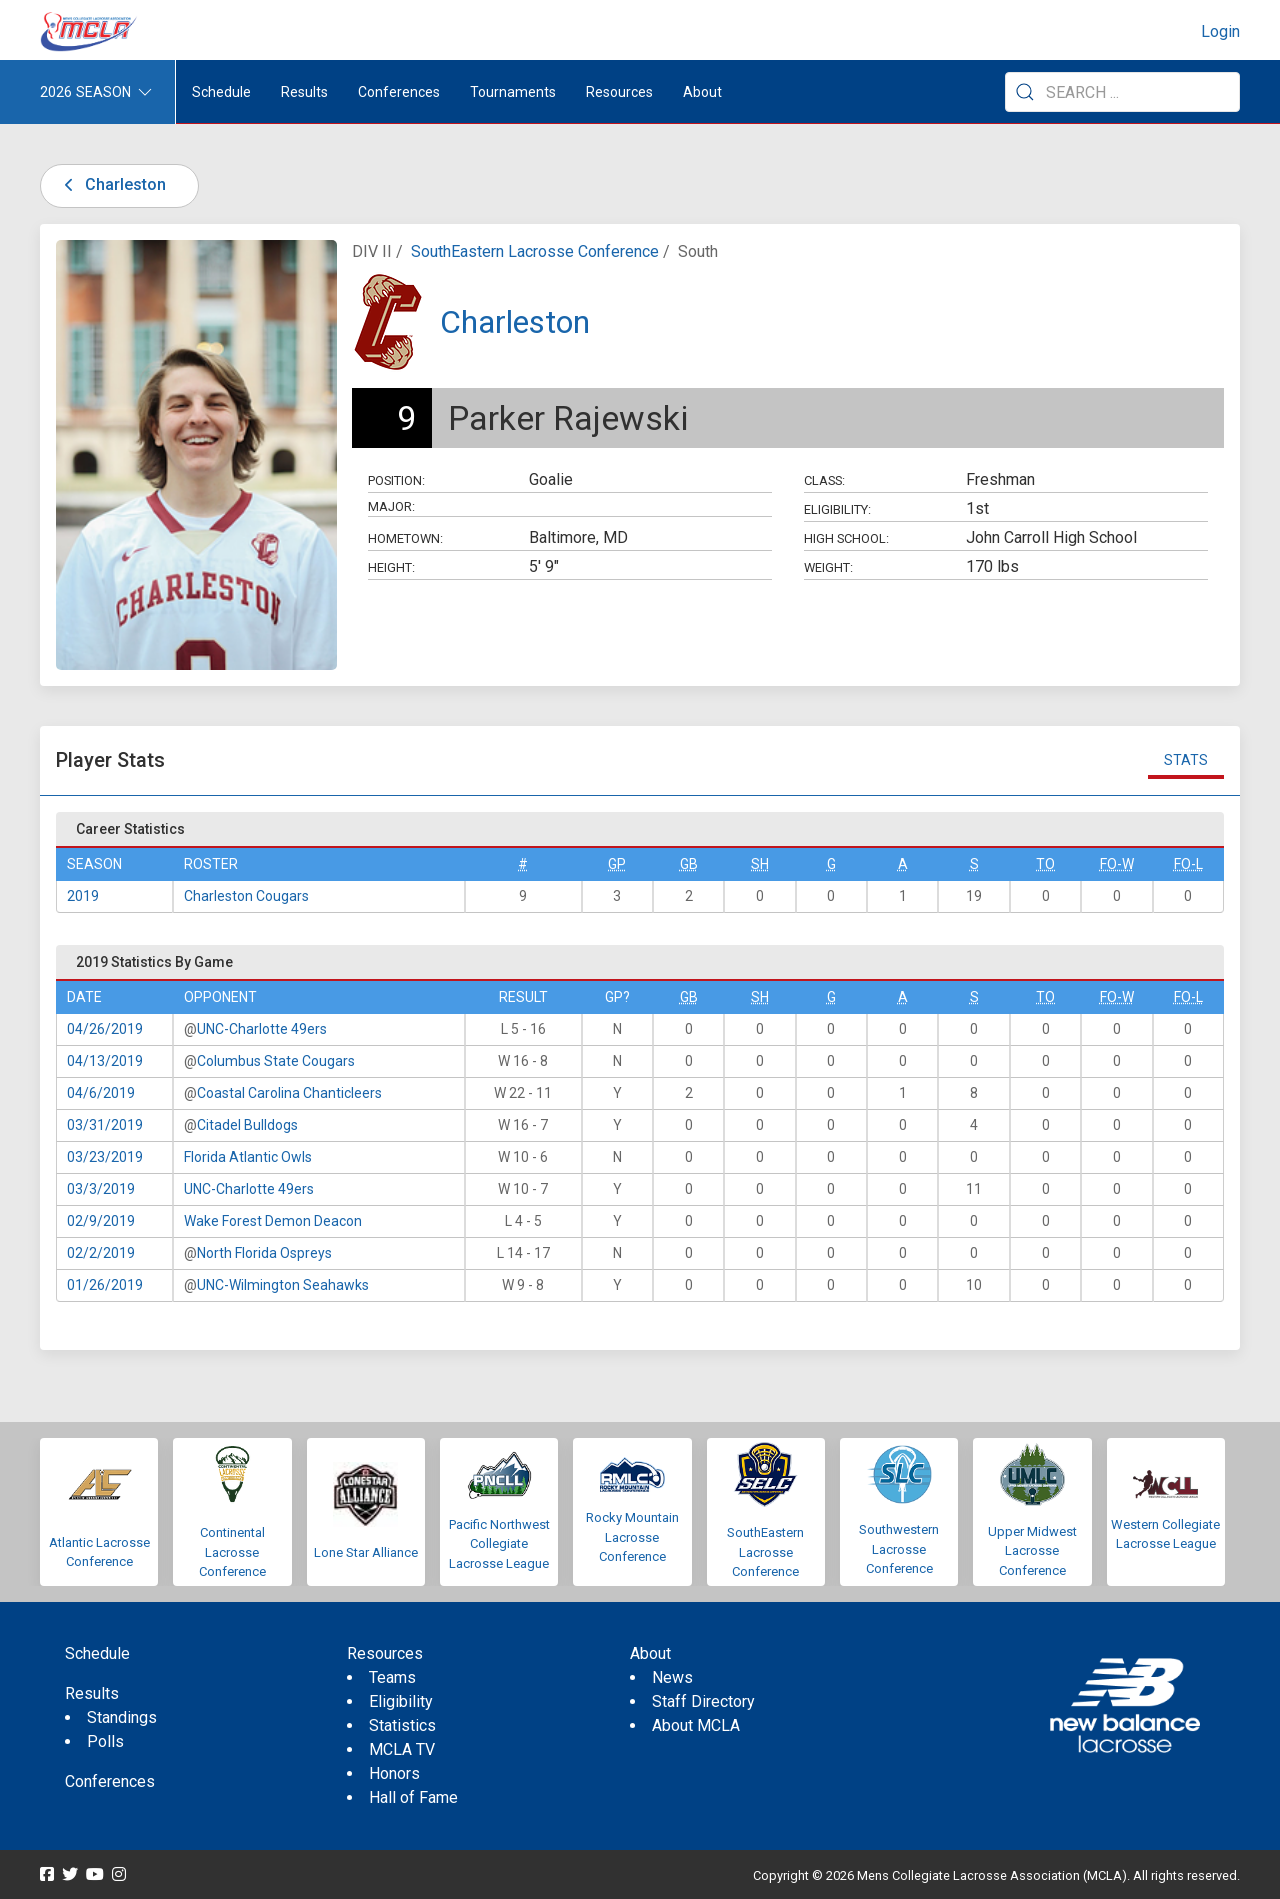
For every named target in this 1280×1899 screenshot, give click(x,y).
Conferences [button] (399, 92)
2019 (83, 896)
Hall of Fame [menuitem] (413, 1797)
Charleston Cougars (246, 896)
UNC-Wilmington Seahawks (283, 1285)
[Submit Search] (1025, 92)
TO (1045, 864)
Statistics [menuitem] (402, 1725)
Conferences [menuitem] (110, 1781)
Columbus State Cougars (276, 1061)
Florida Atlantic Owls (248, 1157)
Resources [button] (619, 92)
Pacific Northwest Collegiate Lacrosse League (499, 1544)
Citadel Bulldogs (247, 1125)
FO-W (1117, 864)
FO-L (1188, 864)
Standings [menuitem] (122, 1717)
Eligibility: (837, 509)
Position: (396, 480)
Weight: (828, 567)
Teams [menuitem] (392, 1677)
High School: (846, 538)
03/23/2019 (105, 1157)
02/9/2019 (101, 1221)
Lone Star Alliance (366, 1552)
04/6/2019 (101, 1093)
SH (760, 864)
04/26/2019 (105, 1029)
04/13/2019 (105, 1061)
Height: (391, 567)
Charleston (111, 184)
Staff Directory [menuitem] (703, 1701)
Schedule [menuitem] (221, 92)
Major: (391, 506)
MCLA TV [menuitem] (402, 1749)
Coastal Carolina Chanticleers (289, 1093)
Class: (824, 480)
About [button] (702, 92)
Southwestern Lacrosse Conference (899, 1549)
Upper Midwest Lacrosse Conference (1032, 1551)
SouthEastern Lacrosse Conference (535, 251)
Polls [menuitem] (105, 1741)
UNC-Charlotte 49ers (262, 1029)
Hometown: (405, 538)
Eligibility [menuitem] (401, 1701)
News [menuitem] (672, 1677)
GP (617, 864)
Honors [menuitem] (394, 1773)
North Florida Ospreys (264, 1253)
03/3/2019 (101, 1189)
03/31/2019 (105, 1125)
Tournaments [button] (513, 92)
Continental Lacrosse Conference (232, 1552)
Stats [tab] (1186, 760)
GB (689, 864)
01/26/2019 (105, 1285)
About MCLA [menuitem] (696, 1725)
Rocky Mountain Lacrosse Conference (632, 1537)
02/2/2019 (101, 1253)
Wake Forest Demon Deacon (273, 1221)
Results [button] (304, 92)
